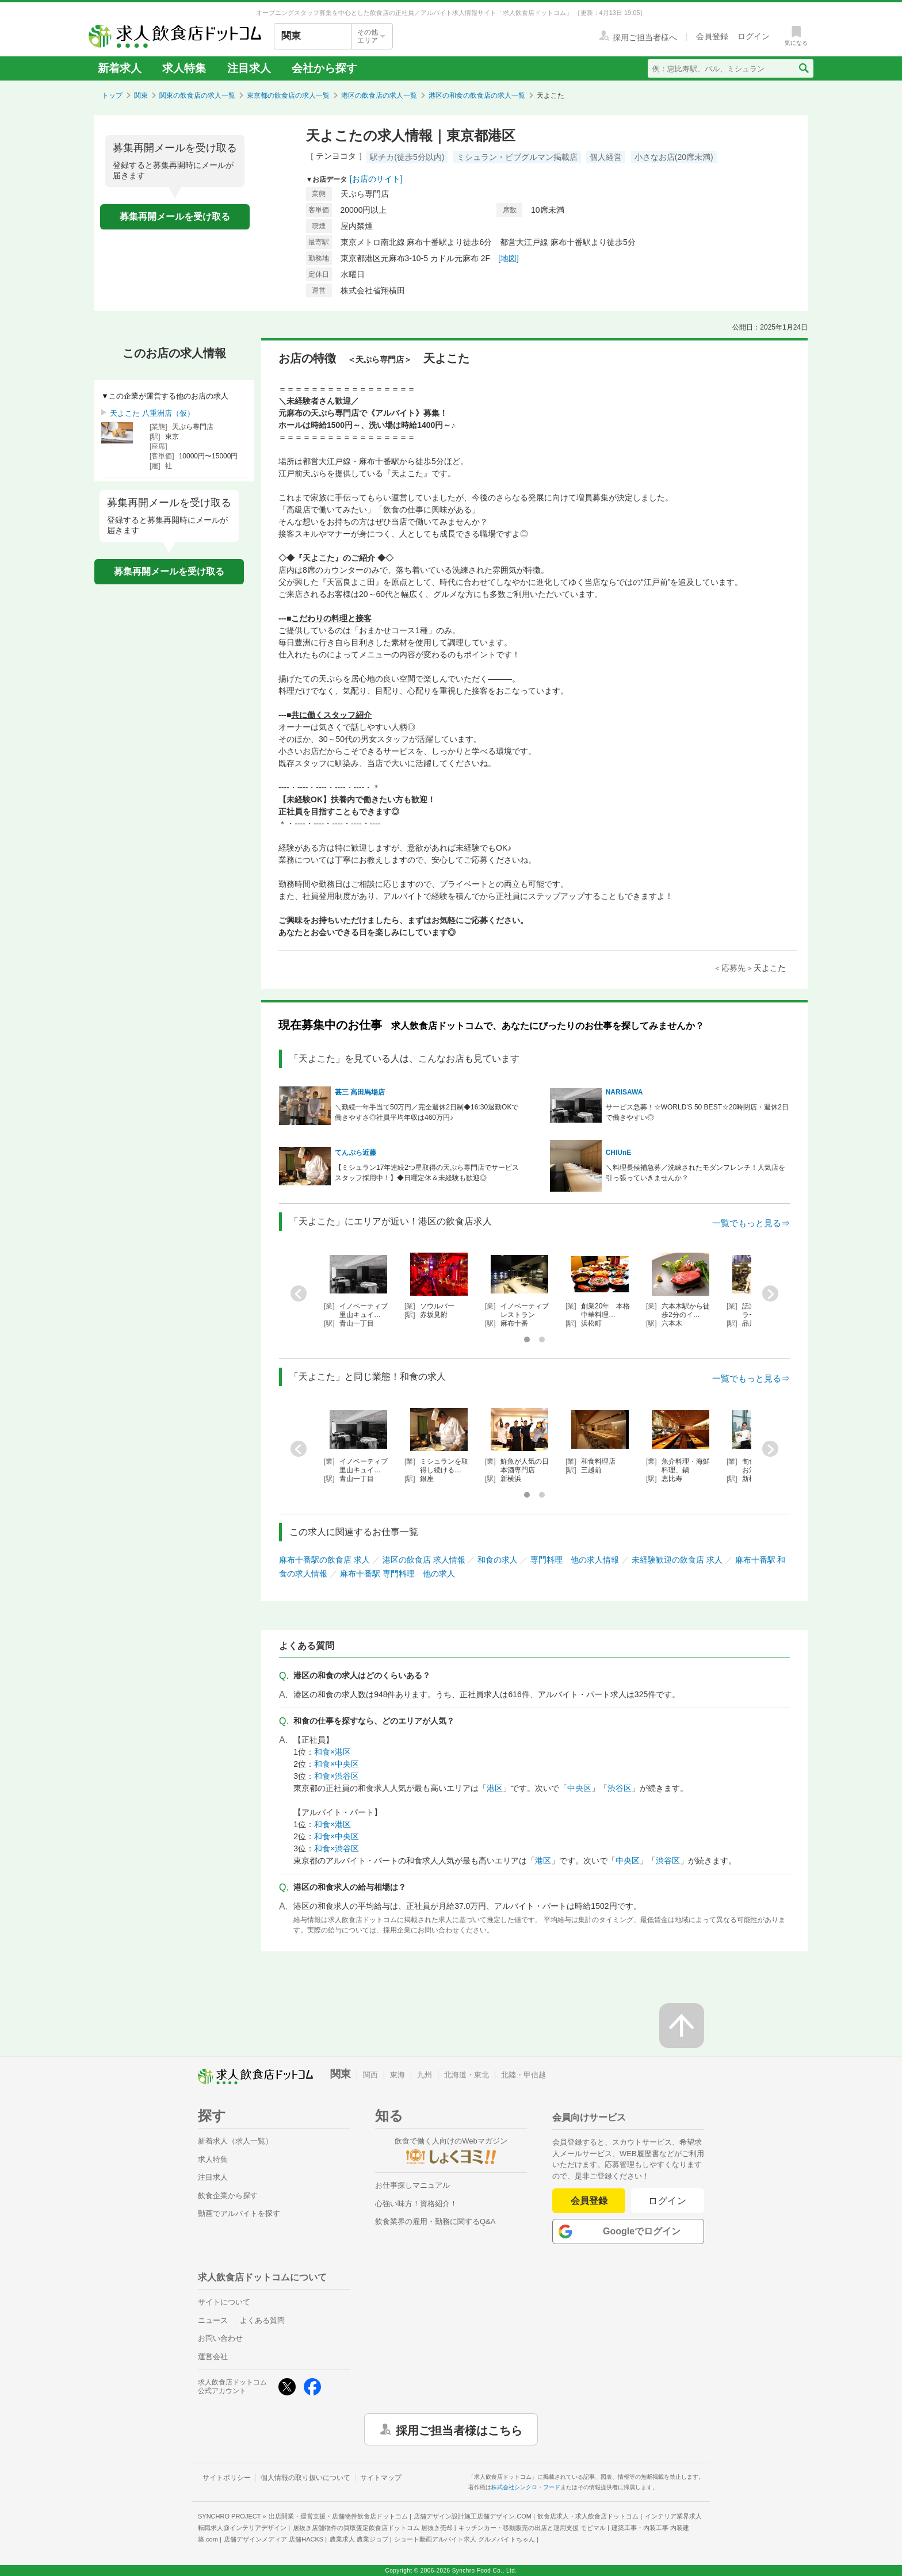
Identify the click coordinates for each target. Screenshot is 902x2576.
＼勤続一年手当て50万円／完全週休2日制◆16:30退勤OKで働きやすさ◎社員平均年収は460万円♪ (426, 1112)
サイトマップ (381, 2478)
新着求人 (120, 68)
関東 (141, 95)
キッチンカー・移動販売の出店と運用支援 (532, 2527)
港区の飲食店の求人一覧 (379, 95)
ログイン (667, 2201)
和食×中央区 (336, 1764)
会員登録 (589, 2201)
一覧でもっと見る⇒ (751, 1223)
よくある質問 (262, 2320)
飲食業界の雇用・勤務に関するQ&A (435, 2221)
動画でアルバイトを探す (239, 2213)
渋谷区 (619, 1788)
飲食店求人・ (588, 2516)
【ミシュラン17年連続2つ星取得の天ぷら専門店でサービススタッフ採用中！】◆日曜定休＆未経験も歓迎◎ (427, 1172)
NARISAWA (624, 1092)
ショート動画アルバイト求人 (464, 2539)
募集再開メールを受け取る (175, 216)
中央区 (579, 1788)
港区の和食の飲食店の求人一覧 (477, 95)
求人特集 (184, 68)
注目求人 (249, 68)
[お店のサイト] (376, 178)
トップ (112, 95)
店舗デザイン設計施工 (473, 2516)
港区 (495, 1788)
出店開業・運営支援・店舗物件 (338, 2516)
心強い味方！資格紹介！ (416, 2203)
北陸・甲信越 (523, 2074)
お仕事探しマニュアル (412, 2185)
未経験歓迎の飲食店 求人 (677, 1559)
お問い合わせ (220, 2338)
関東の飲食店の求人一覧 (197, 95)
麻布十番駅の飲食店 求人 (324, 1559)
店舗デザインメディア (273, 2539)
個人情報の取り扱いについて (305, 2478)
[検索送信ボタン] (803, 68)
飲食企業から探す (228, 2195)
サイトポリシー (226, 2478)
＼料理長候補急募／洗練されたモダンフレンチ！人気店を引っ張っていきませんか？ (695, 1172)
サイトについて (224, 2302)
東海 (397, 2074)
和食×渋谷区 (336, 1776)
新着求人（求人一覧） (235, 2141)
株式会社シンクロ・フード (525, 2487)
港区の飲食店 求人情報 (424, 1559)
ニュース (213, 2320)
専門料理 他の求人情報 (574, 1559)
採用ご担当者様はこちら (459, 2429)
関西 (370, 2074)
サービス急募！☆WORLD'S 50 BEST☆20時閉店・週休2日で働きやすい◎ (697, 1112)
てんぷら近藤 (355, 1153)
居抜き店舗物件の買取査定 (373, 2527)
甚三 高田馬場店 (360, 1092)
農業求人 (359, 2539)
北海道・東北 (466, 2074)
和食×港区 (332, 1751)
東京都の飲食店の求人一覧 (288, 95)
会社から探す (324, 68)
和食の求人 (497, 1559)
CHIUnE (619, 1153)
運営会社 (213, 2356)
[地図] (508, 258)
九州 (424, 2074)
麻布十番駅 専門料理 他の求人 (397, 1573)
